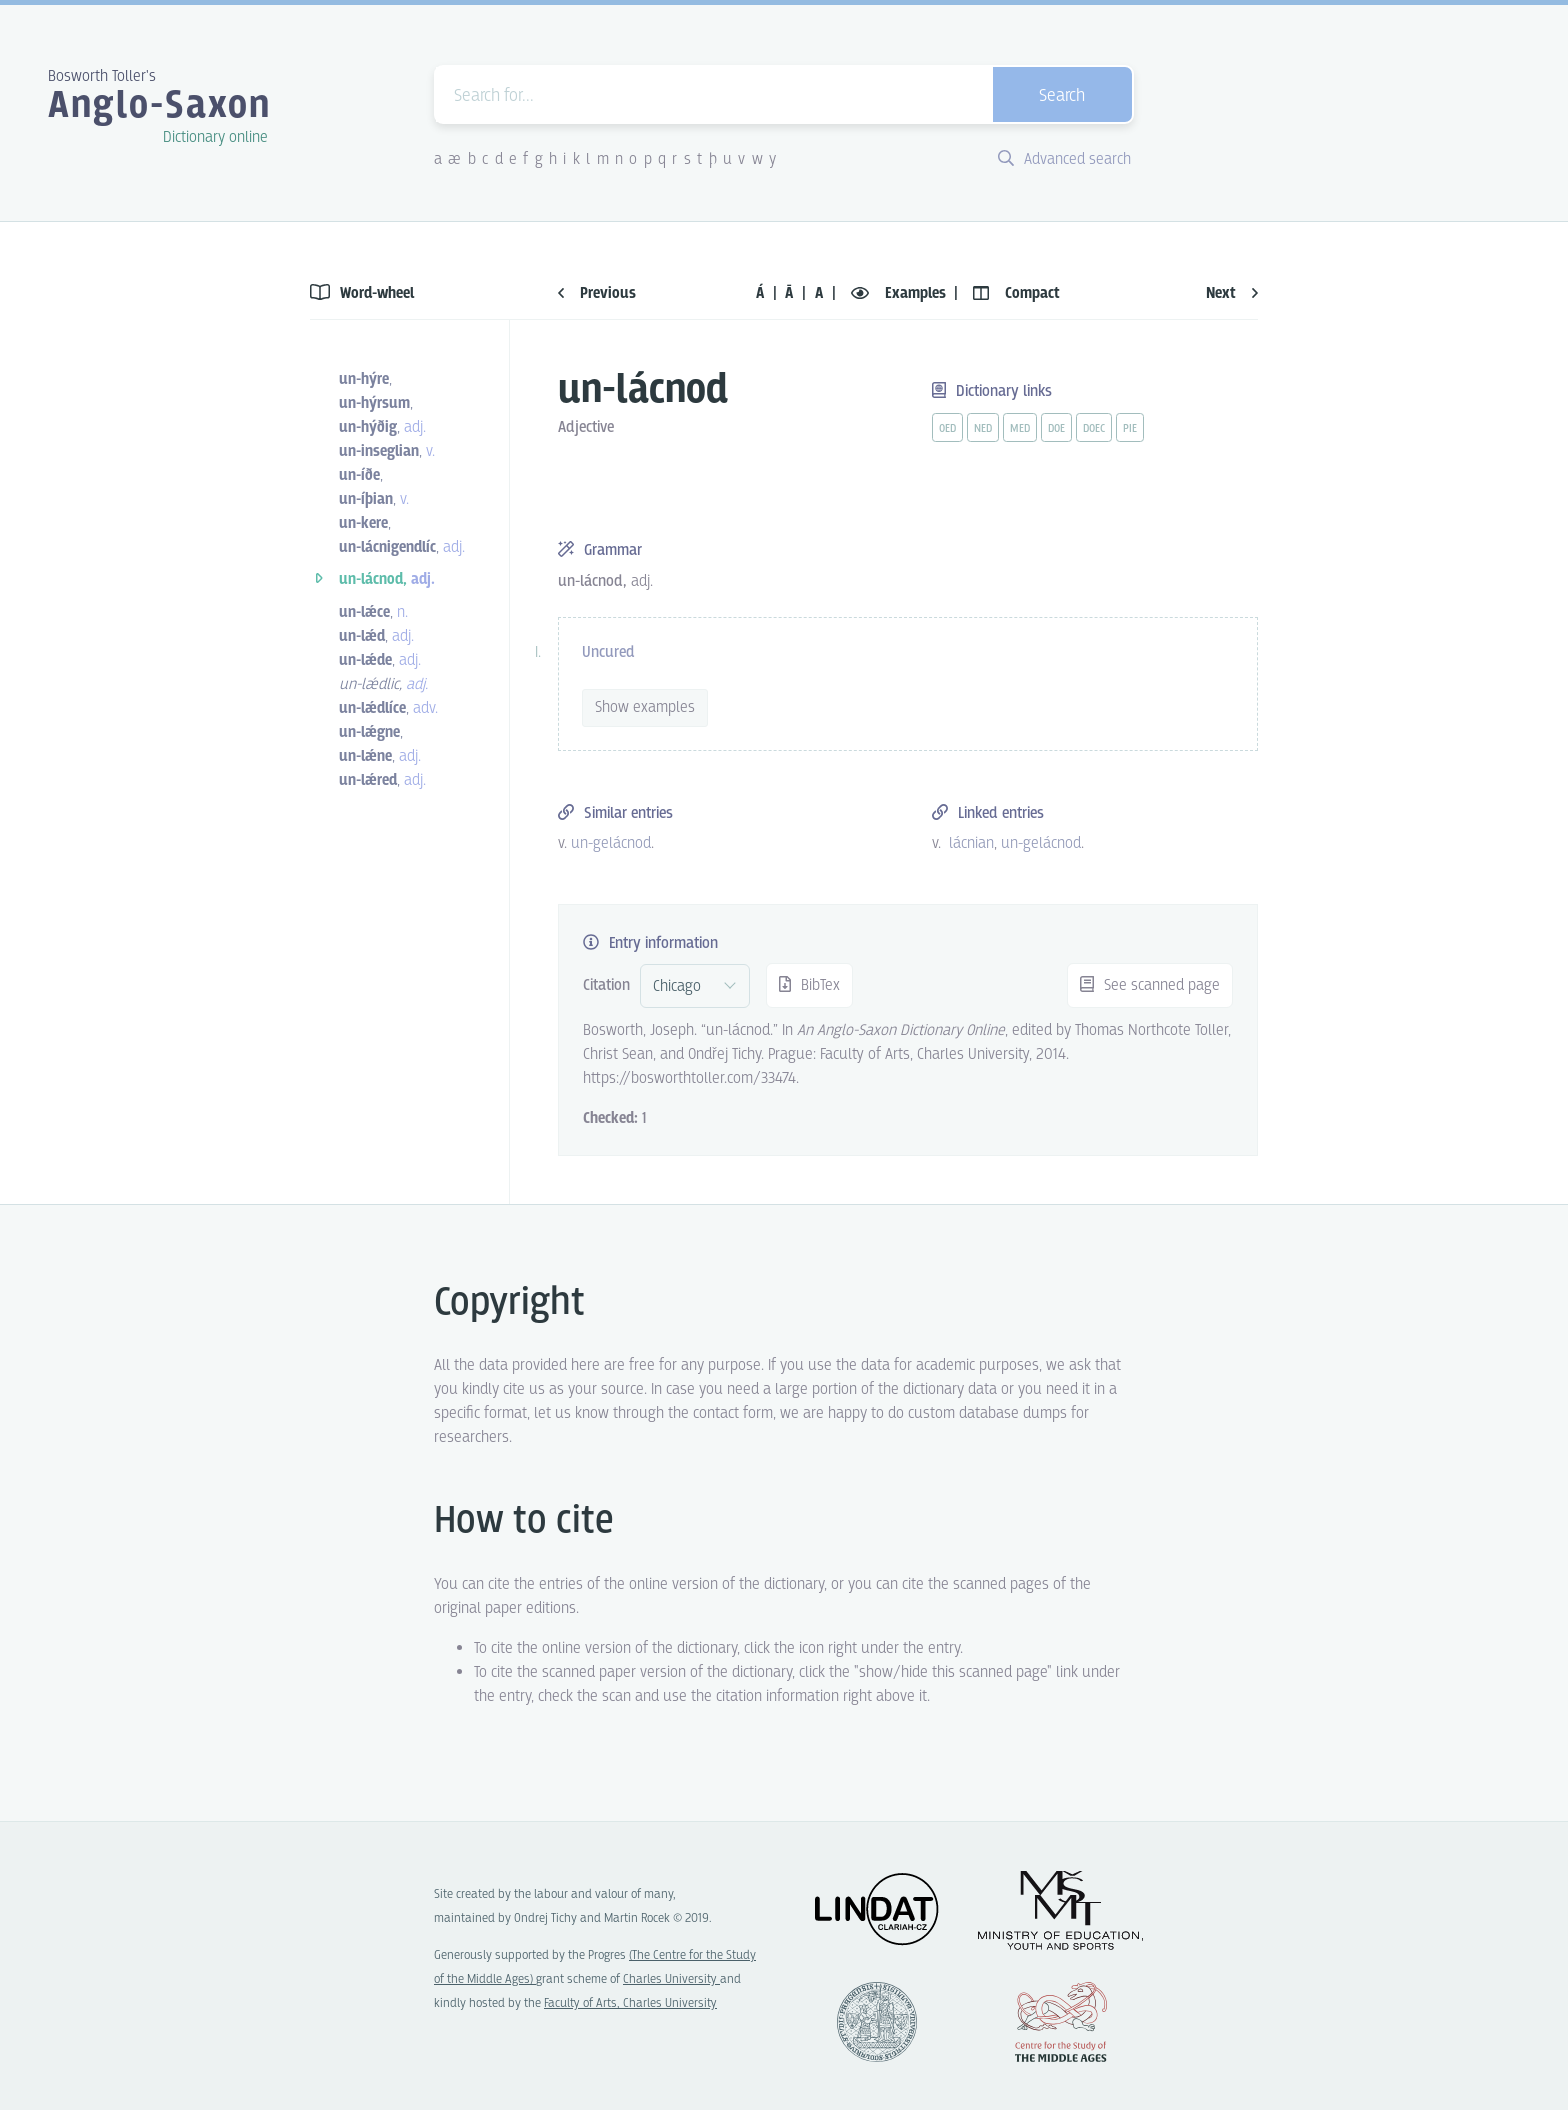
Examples (900, 293)
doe (1056, 429)
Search (1062, 96)
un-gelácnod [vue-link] (611, 843)
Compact (1016, 293)
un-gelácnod (1041, 843)
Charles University (671, 1979)
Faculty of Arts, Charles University (630, 2003)
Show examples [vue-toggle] (645, 707)
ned (983, 429)
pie (1130, 429)
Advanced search (1064, 159)
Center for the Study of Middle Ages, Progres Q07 (1061, 2022)
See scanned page (1150, 985)
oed (947, 429)
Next (1232, 293)
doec (1094, 429)
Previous (597, 293)
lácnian (971, 843)
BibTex (809, 985)
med (1020, 429)
